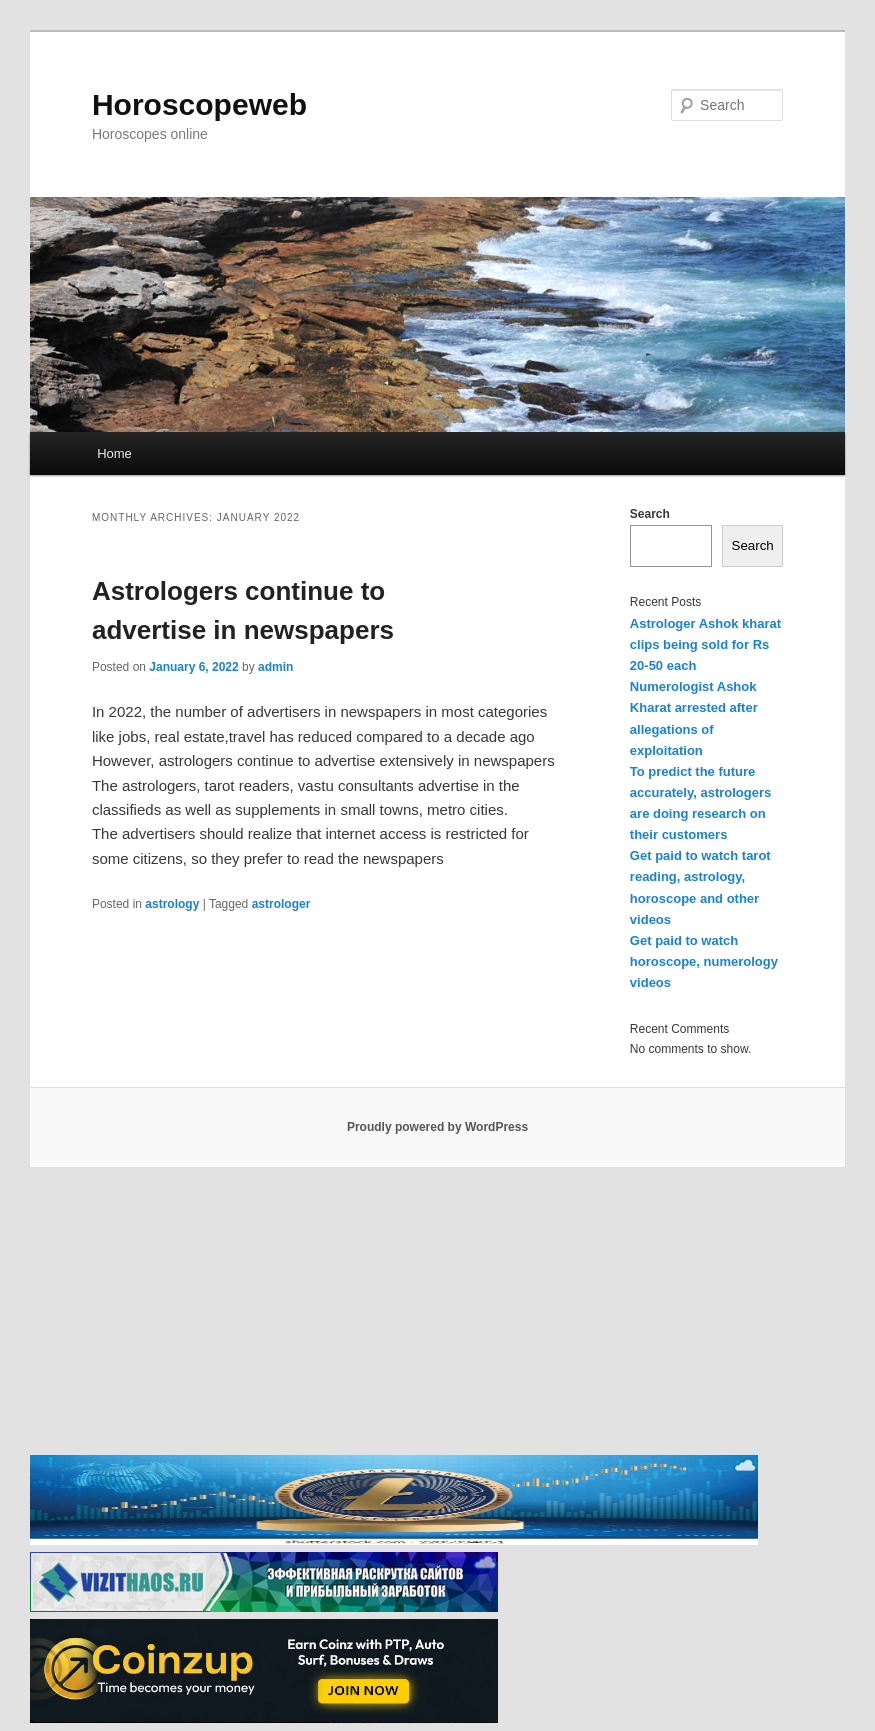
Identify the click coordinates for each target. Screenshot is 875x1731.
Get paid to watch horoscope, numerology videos (704, 961)
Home (114, 453)
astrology (172, 904)
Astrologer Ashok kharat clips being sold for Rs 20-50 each (705, 644)
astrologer (281, 904)
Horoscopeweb (199, 104)
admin (275, 667)
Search (650, 514)
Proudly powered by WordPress (437, 1127)
